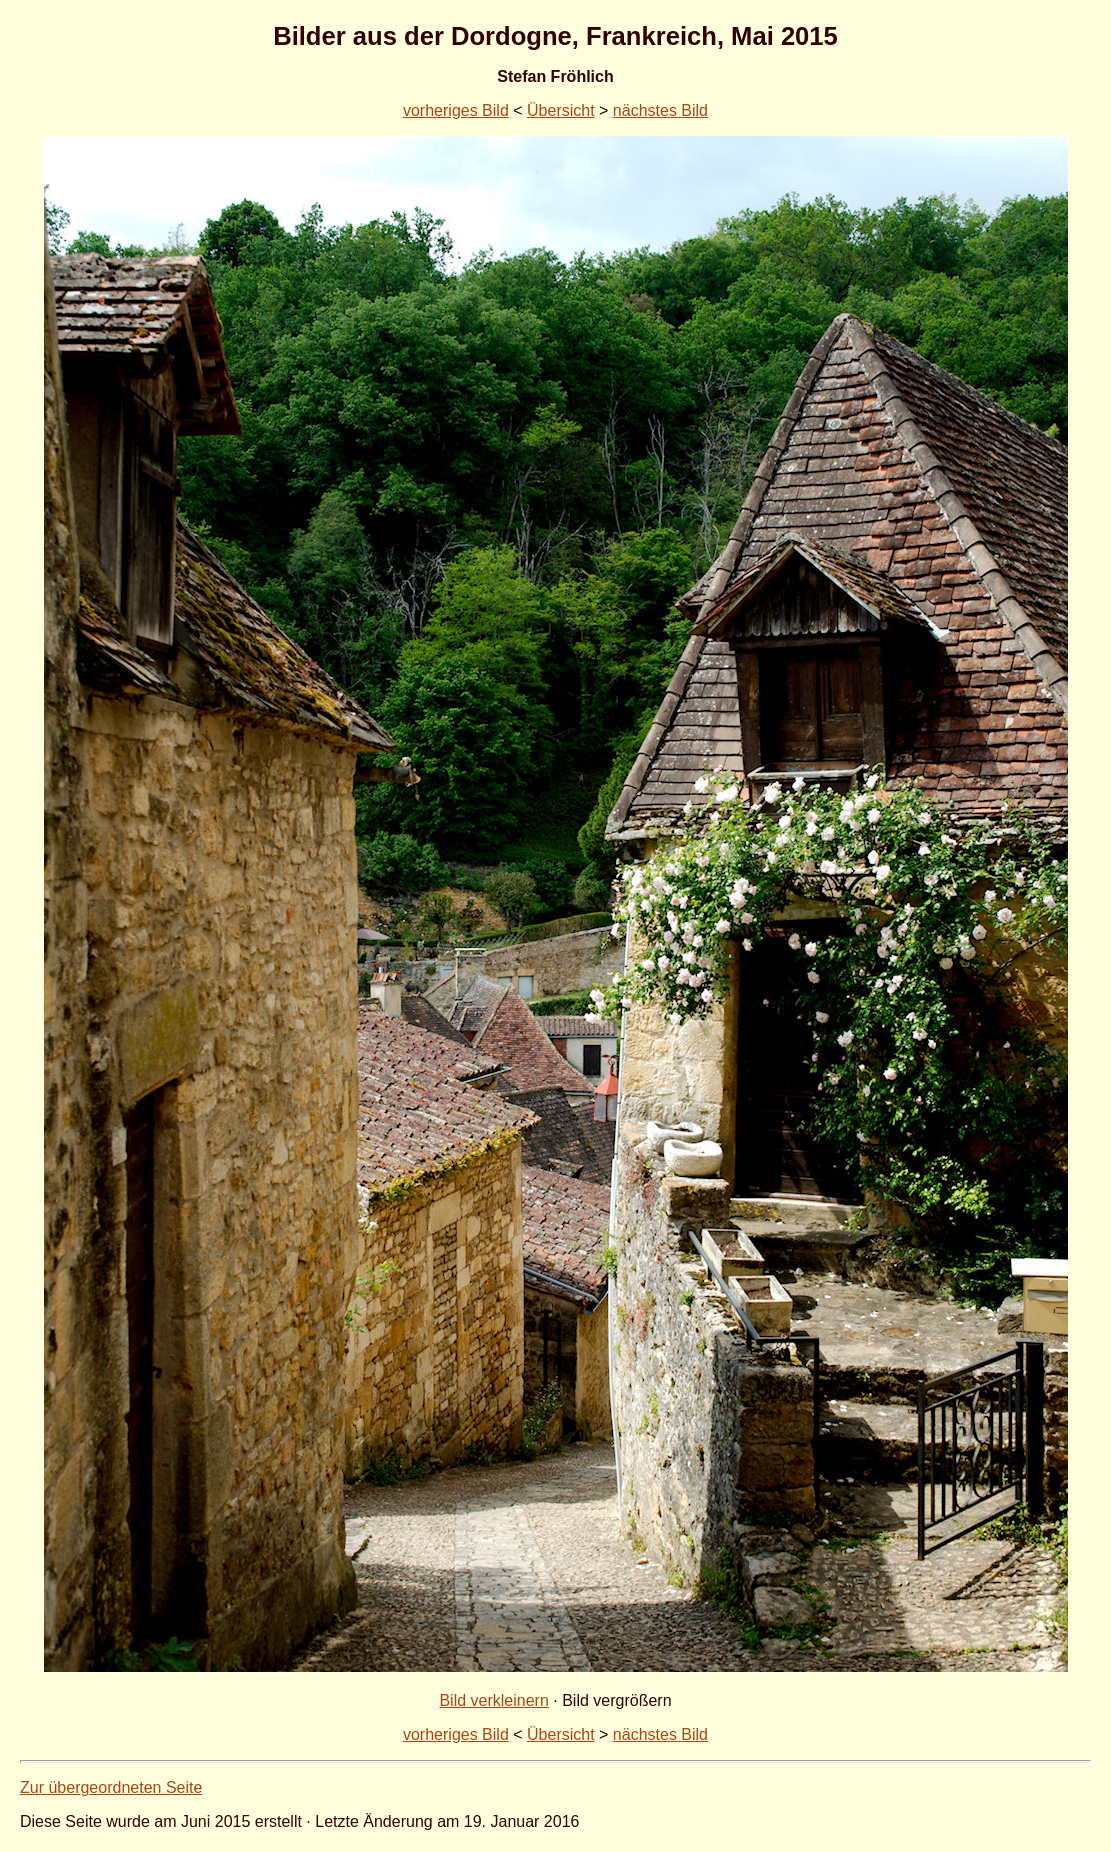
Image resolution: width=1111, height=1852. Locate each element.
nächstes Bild (660, 110)
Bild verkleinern (493, 1700)
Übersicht (561, 110)
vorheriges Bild (456, 110)
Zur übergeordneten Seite (111, 1787)
